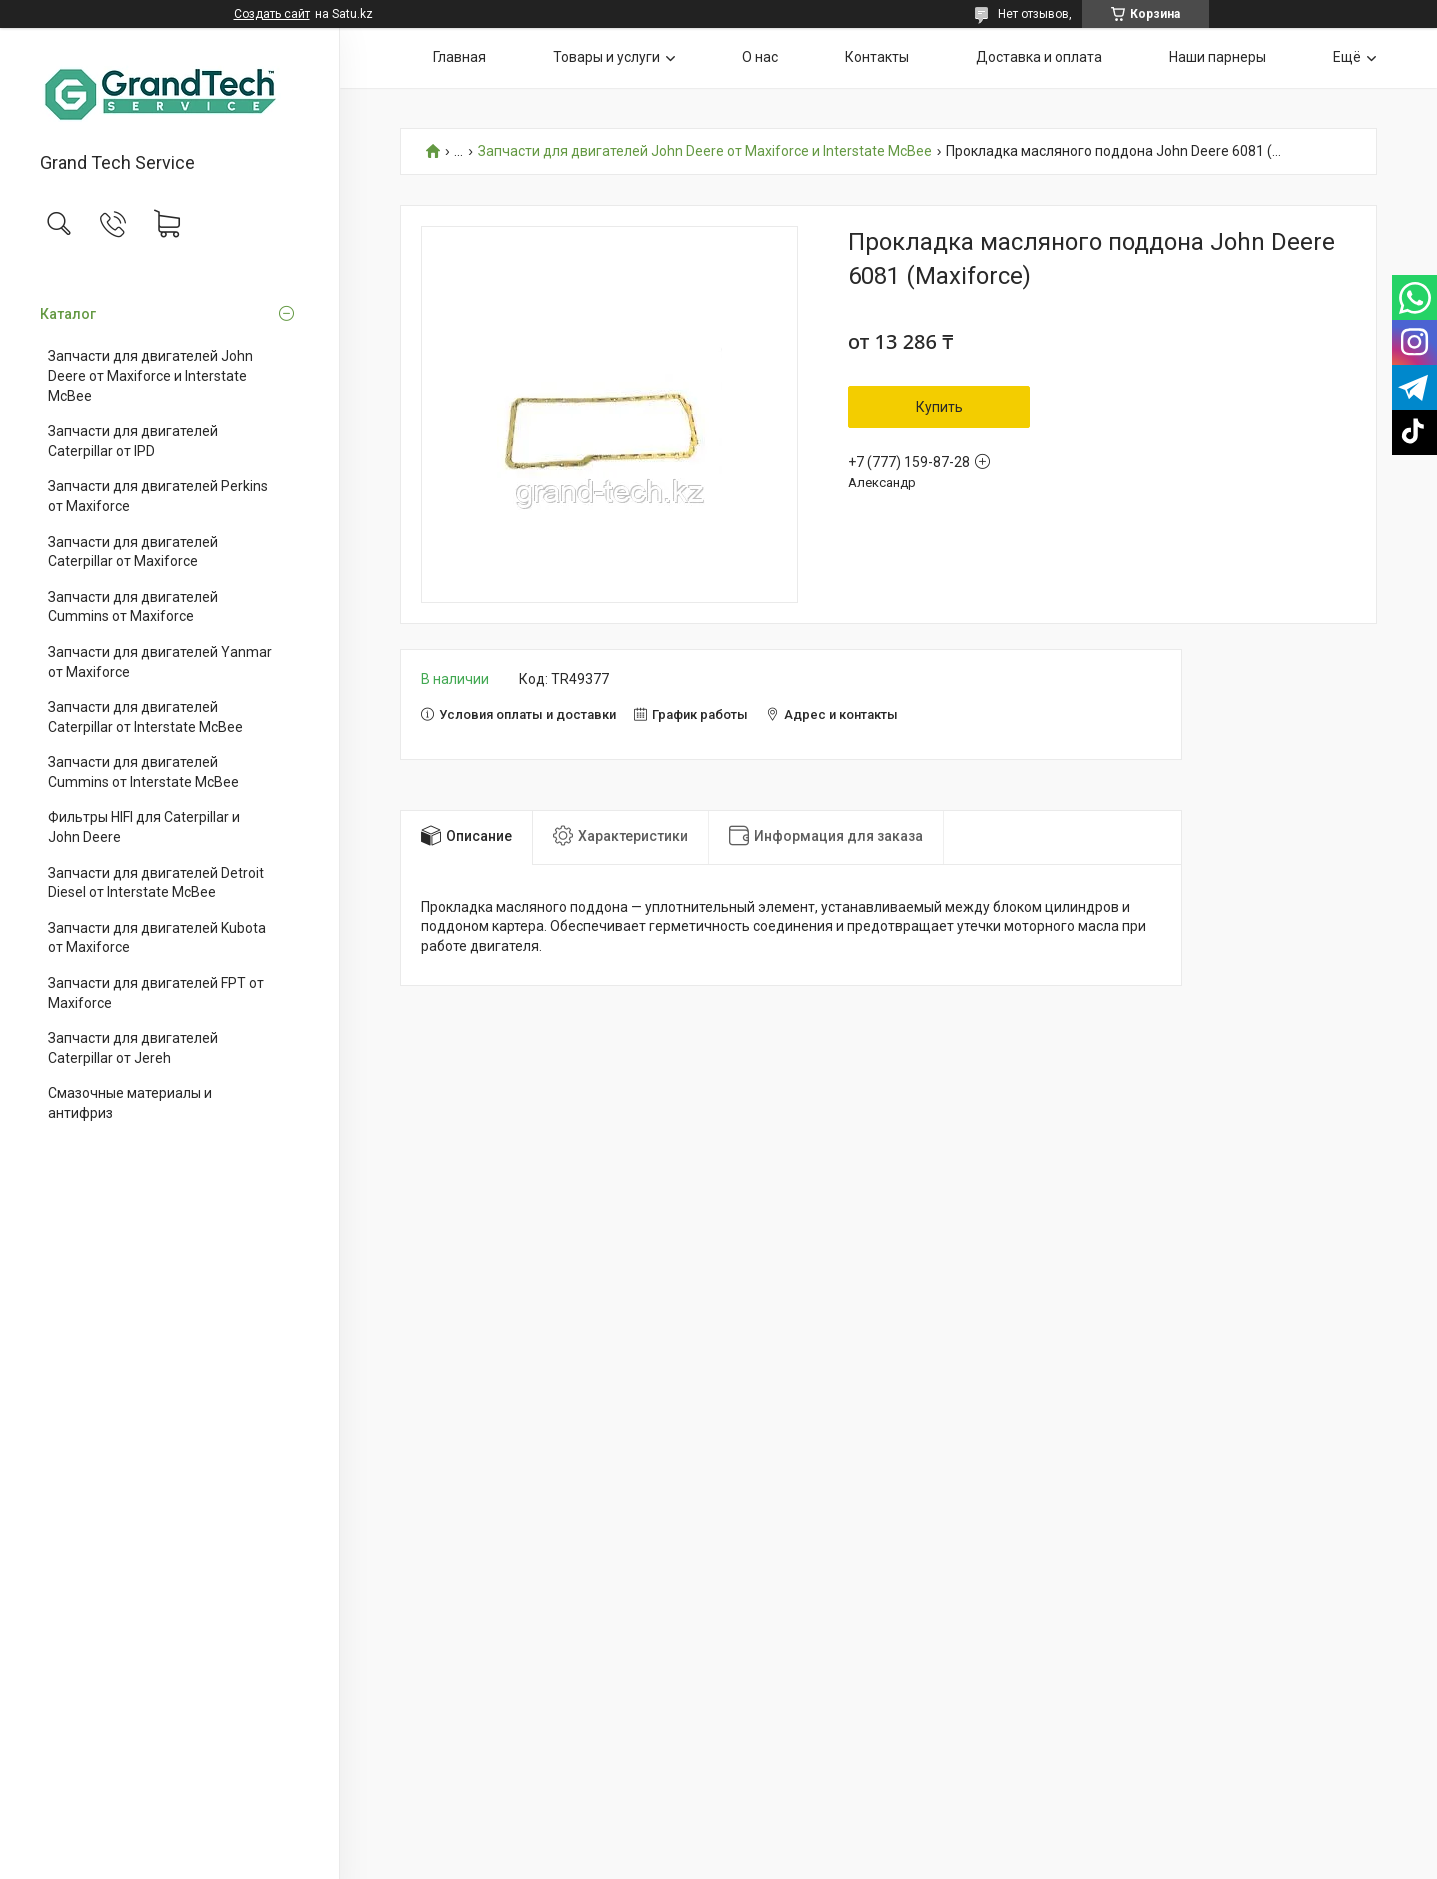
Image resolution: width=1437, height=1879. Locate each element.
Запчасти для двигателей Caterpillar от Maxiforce (133, 552)
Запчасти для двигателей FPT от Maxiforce (156, 993)
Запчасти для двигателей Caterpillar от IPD (133, 441)
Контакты (877, 57)
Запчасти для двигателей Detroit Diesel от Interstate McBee (156, 883)
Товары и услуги (606, 57)
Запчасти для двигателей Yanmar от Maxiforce (160, 662)
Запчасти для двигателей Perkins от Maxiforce (158, 496)
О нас (760, 57)
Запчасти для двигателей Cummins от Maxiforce (133, 607)
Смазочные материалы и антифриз (130, 1103)
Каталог (68, 314)
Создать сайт (272, 14)
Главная (459, 57)
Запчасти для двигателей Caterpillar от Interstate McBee (145, 717)
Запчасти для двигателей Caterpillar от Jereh (133, 1048)
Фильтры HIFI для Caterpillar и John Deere (144, 827)
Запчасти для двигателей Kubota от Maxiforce (157, 938)
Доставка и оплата (1039, 57)
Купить (939, 407)
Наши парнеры (1217, 57)
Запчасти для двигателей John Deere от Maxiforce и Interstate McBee (150, 375)
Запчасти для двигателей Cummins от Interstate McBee (143, 772)
